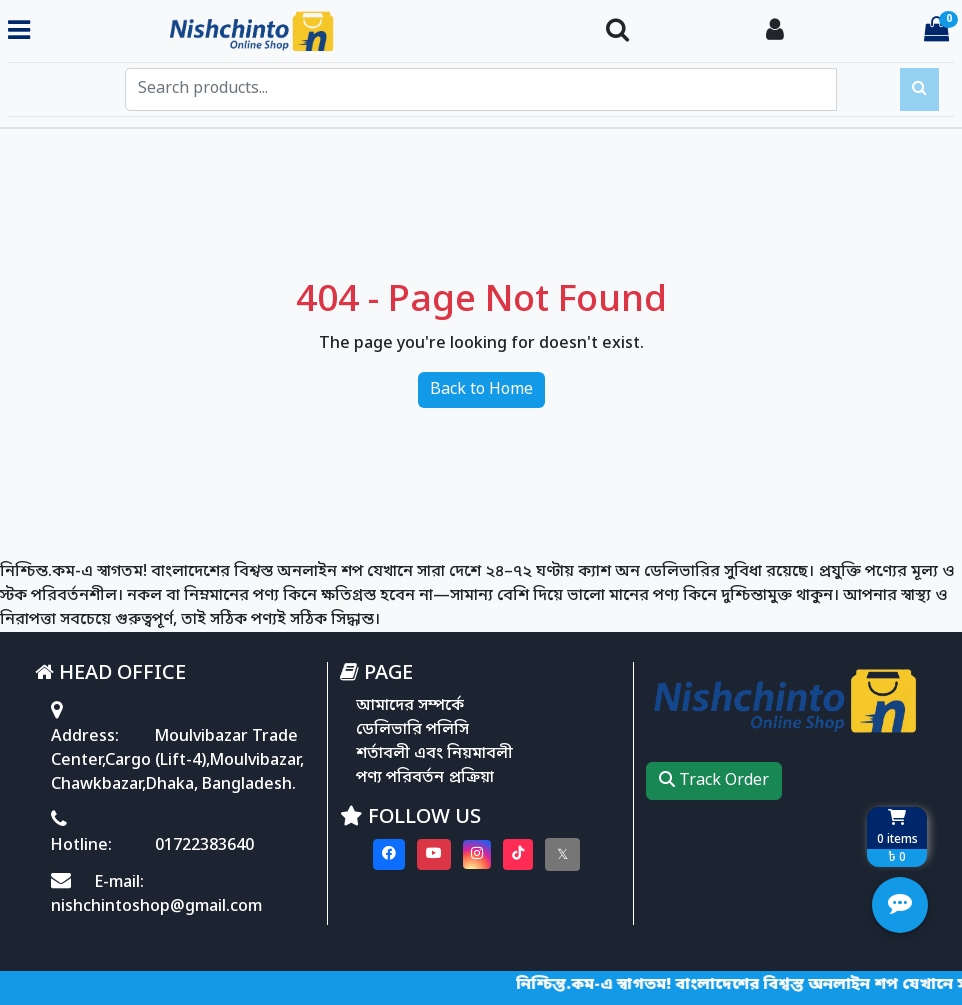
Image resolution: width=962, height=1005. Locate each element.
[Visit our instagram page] (477, 854)
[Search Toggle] (617, 31)
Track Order (714, 781)
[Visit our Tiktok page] (518, 854)
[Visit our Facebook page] (389, 854)
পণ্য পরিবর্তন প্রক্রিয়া (425, 778)
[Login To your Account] (775, 31)
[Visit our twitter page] (562, 854)
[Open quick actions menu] (900, 905)
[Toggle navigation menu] (19, 31)
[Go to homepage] (310, 32)
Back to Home (481, 390)
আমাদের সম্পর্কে (410, 706)
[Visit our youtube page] (434, 854)
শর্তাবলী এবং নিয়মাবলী (434, 754)
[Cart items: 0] (936, 31)
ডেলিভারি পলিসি (412, 730)
